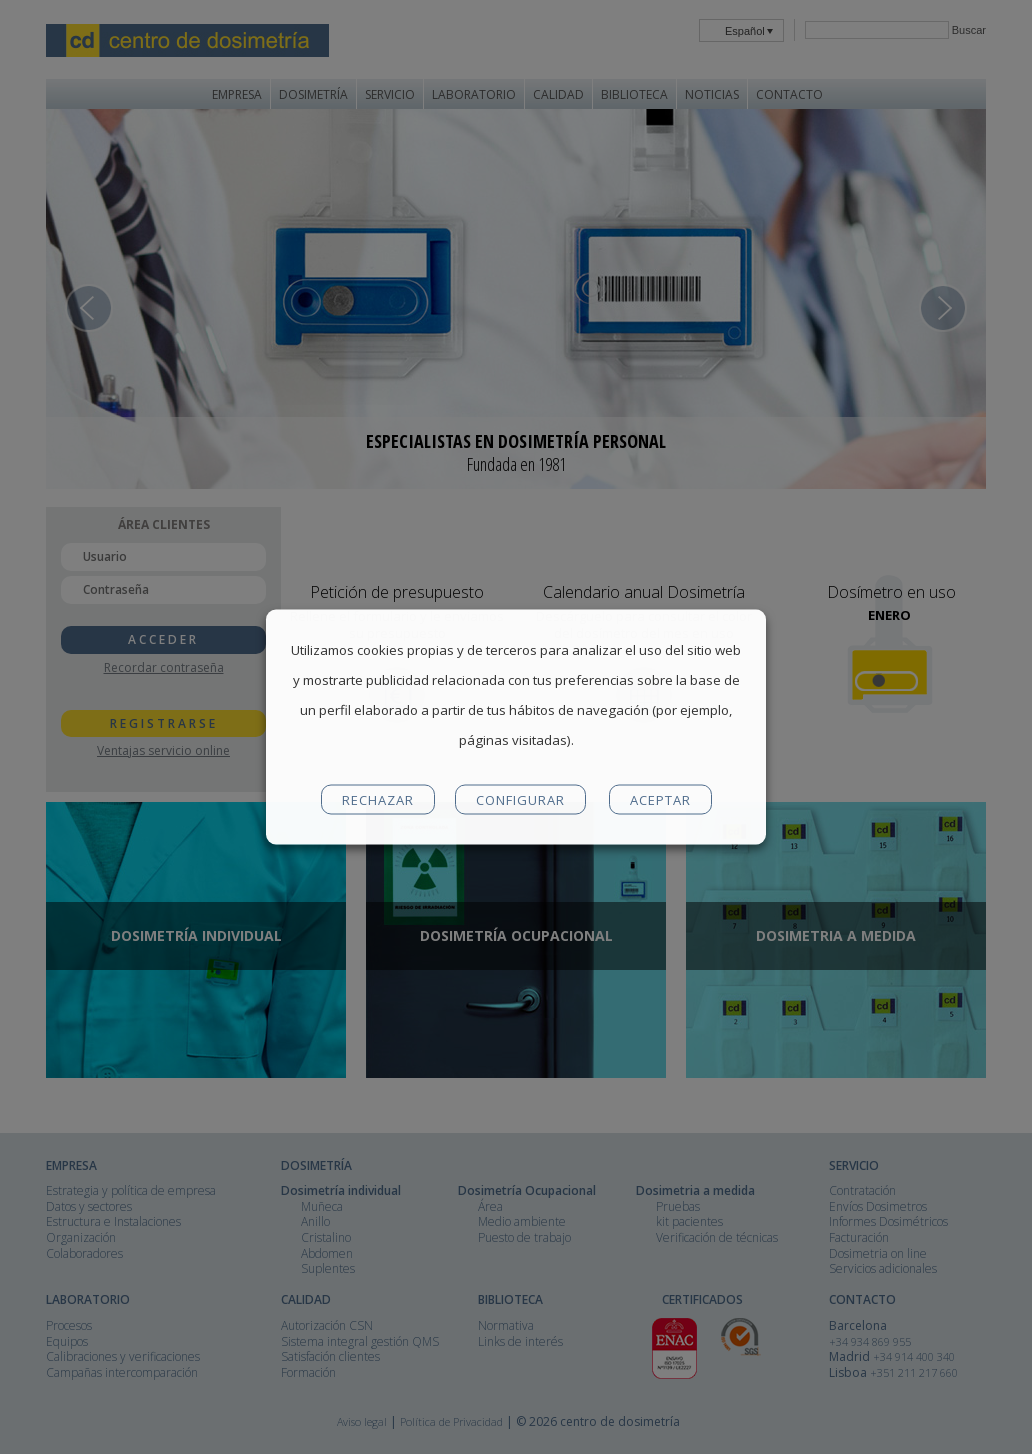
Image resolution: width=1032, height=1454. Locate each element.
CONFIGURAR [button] (520, 800)
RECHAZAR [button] (378, 800)
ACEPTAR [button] (660, 800)
